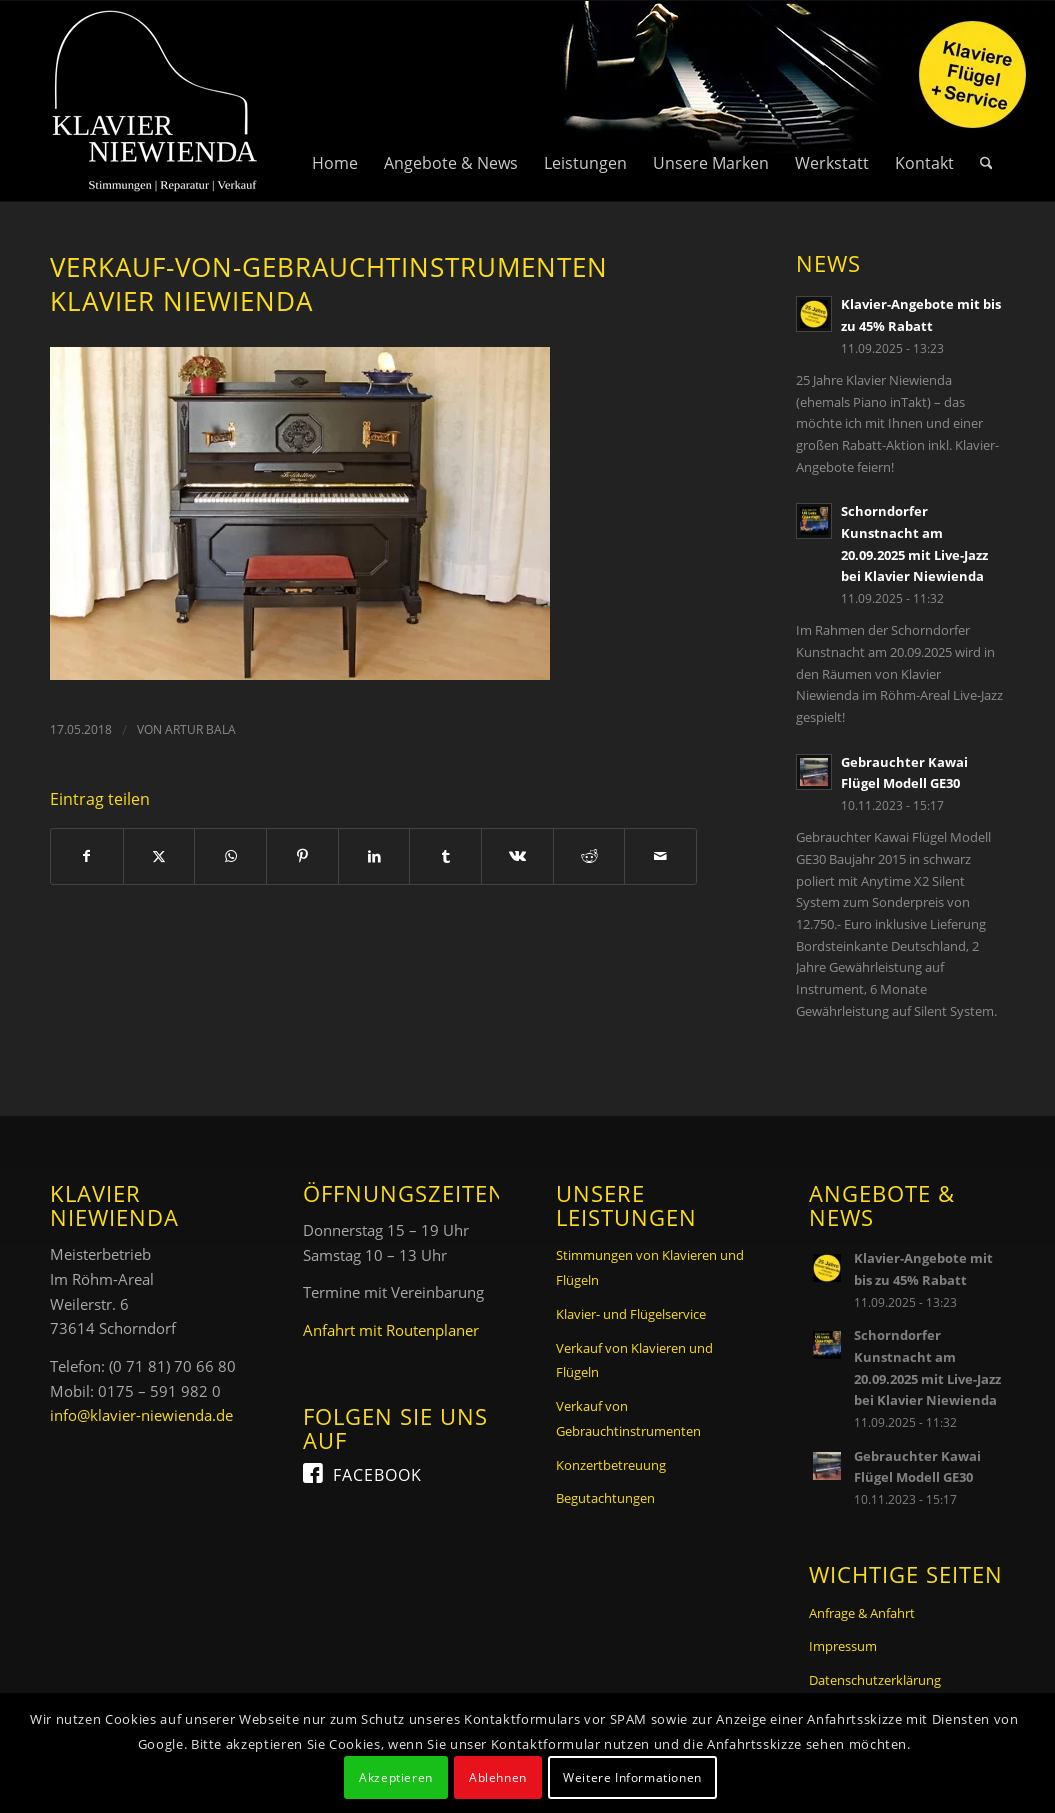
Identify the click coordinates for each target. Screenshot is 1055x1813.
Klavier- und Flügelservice (631, 1314)
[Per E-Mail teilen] (660, 856)
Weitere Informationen (632, 1777)
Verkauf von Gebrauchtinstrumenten (628, 1418)
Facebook (377, 1475)
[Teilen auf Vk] (517, 856)
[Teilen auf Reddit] (589, 856)
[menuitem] (335, 101)
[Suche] (986, 101)
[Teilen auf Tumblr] (445, 856)
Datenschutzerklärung (875, 1680)
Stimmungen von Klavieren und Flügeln (650, 1267)
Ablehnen (498, 1777)
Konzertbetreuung (611, 1465)
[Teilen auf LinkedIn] (374, 856)
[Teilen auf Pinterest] (302, 856)
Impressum (843, 1646)
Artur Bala (200, 729)
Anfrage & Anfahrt (862, 1613)
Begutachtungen (605, 1498)
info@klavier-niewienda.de (141, 1415)
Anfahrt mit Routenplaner (391, 1330)
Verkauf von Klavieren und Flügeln (634, 1360)
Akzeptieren (396, 1777)
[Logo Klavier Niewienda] (155, 101)
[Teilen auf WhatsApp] (230, 856)
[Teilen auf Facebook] (87, 856)
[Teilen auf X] (159, 856)
